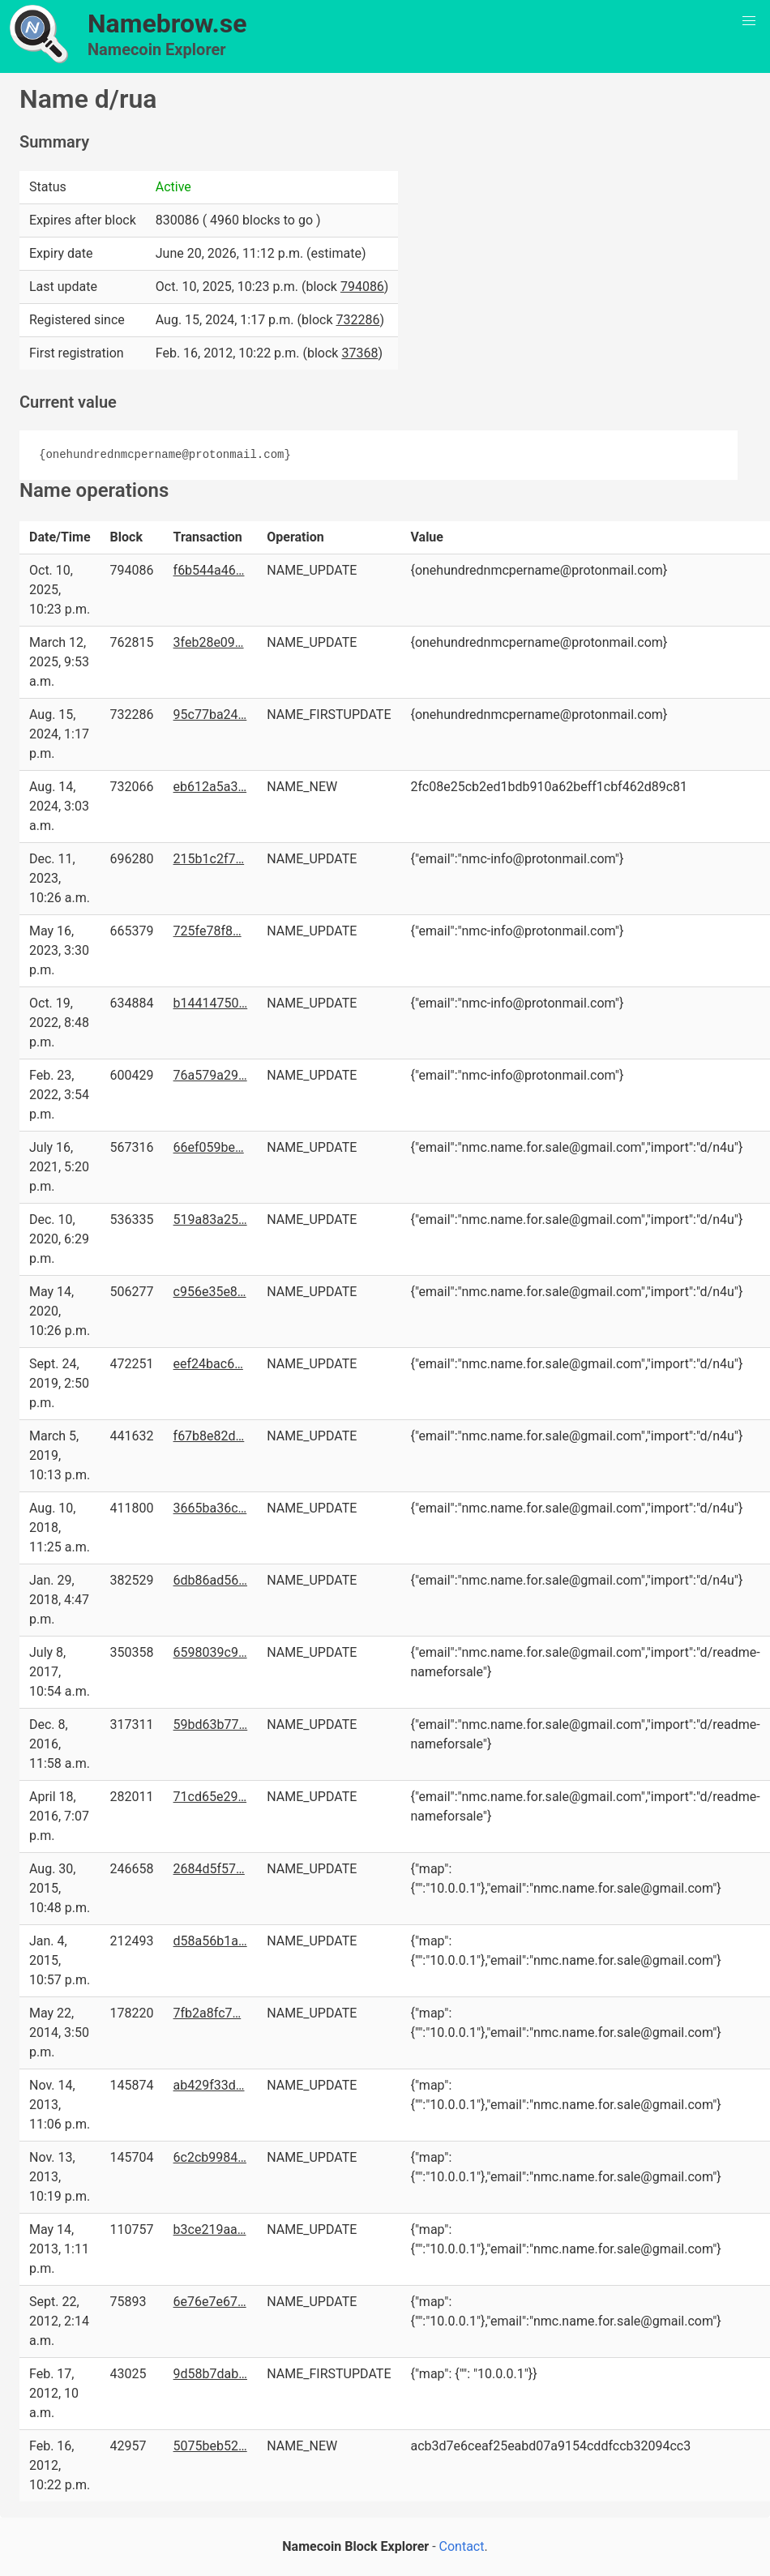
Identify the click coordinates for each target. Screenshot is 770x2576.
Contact (462, 2546)
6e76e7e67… (209, 2301)
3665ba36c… (210, 1508)
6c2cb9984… (209, 2157)
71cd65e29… (210, 1796)
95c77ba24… (210, 714)
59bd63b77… (210, 1724)
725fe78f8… (207, 931)
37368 (359, 353)
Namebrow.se (167, 23)
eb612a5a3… (210, 786)
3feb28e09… (208, 642)
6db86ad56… (210, 1580)
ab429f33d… (209, 2085)
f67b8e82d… (209, 1436)
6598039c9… (210, 1652)
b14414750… (210, 1003)
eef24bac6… (208, 1363)
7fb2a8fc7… (207, 2013)
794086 (362, 286)
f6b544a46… (209, 570)
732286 (357, 319)
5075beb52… (210, 2446)
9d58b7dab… (210, 2373)
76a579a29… (210, 1075)
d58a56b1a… (210, 1941)
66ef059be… (208, 1147)
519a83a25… (210, 1219)
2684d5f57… (209, 1868)
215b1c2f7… (209, 859)
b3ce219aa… (209, 2229)
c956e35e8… (209, 1291)
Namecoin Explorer (157, 49)
